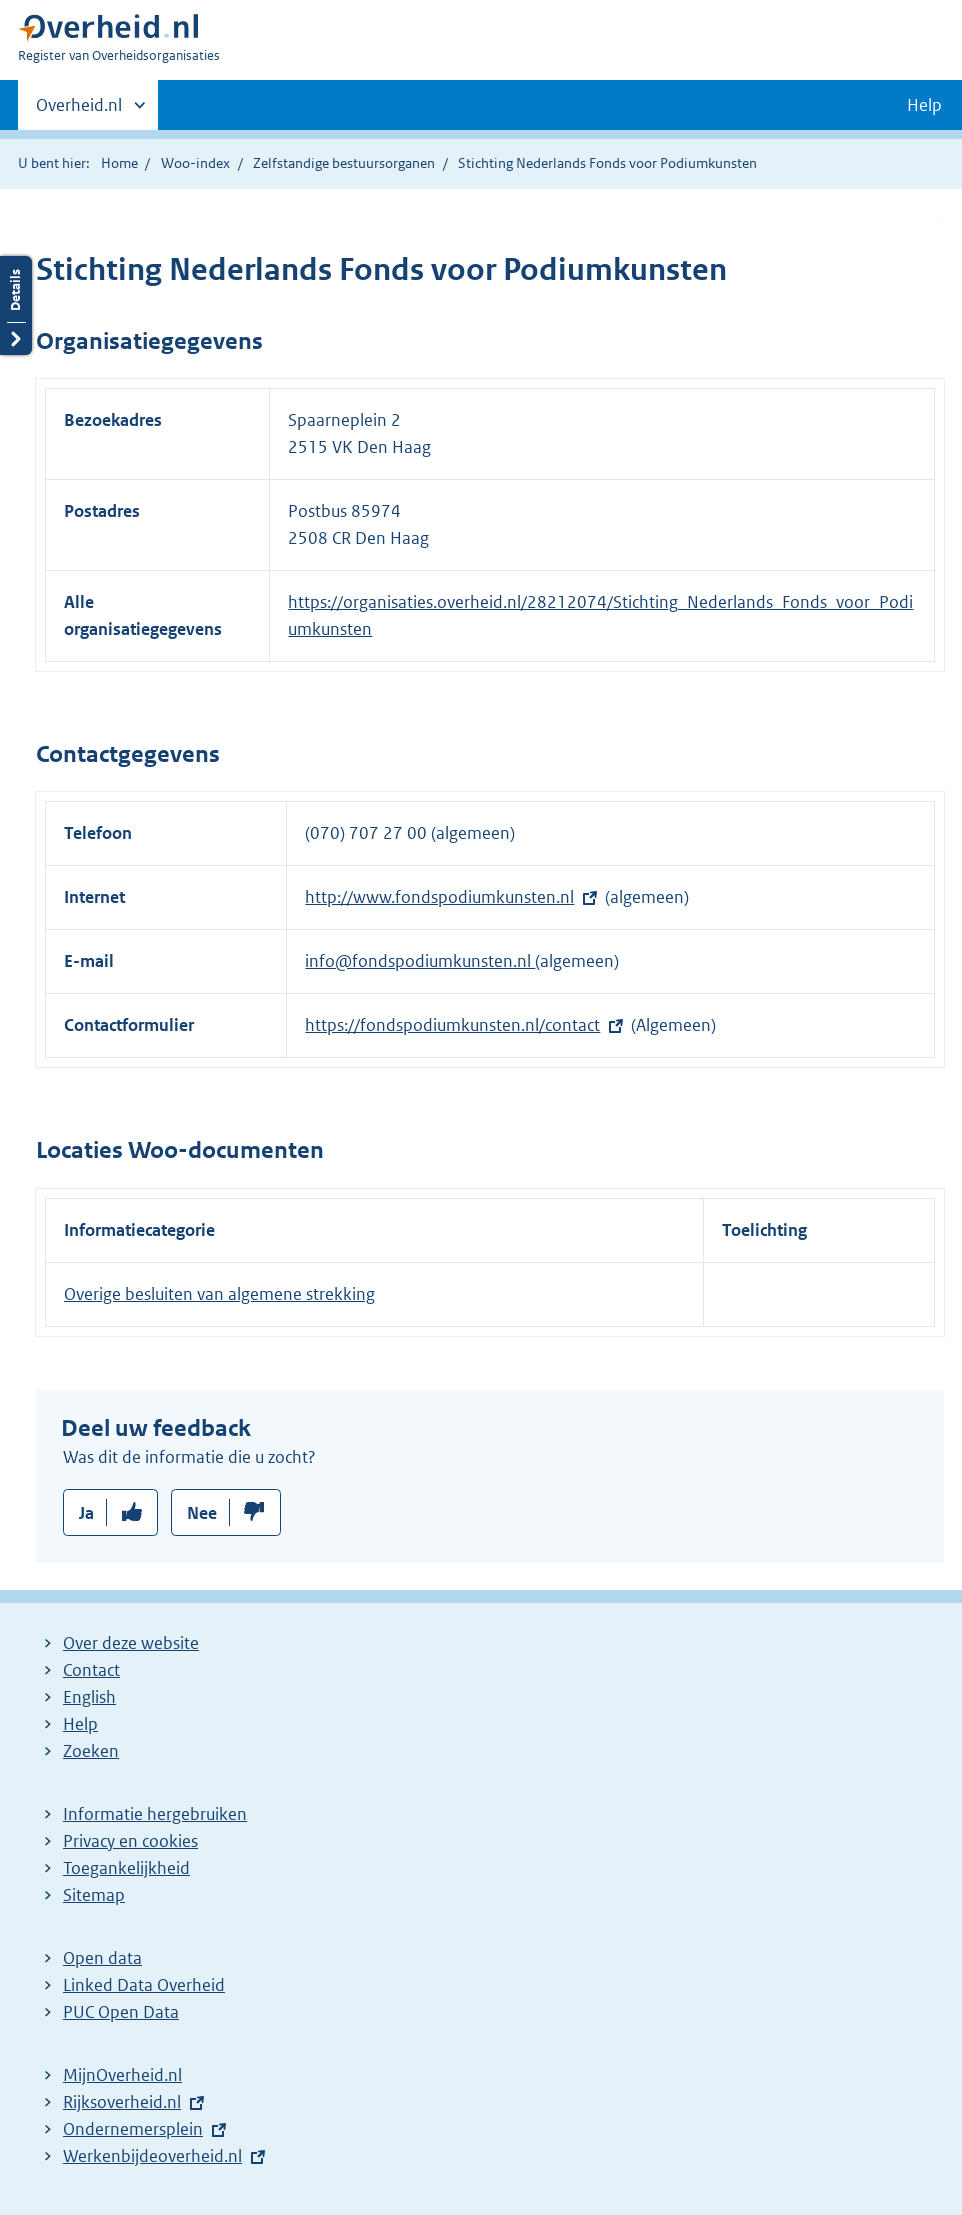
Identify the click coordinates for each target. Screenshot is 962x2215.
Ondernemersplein (133, 2129)
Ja (86, 1513)
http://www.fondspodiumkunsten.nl (439, 897)
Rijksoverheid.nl (122, 2102)
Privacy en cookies (130, 1841)
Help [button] (924, 105)
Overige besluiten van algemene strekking (219, 1294)
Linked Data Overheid (144, 1985)
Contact (91, 1670)
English (89, 1697)
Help (80, 1724)
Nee (202, 1513)
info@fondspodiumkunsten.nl (420, 961)
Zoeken (91, 1751)
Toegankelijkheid (126, 1868)
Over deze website (131, 1643)
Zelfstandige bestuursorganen (344, 163)
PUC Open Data (121, 2012)
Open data (102, 1958)
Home (119, 163)
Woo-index (195, 163)
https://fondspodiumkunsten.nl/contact (452, 1025)
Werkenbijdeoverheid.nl (152, 2156)
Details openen (16, 305)
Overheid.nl (79, 111)
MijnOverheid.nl (122, 2075)
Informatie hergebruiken (155, 1814)
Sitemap (94, 1895)
